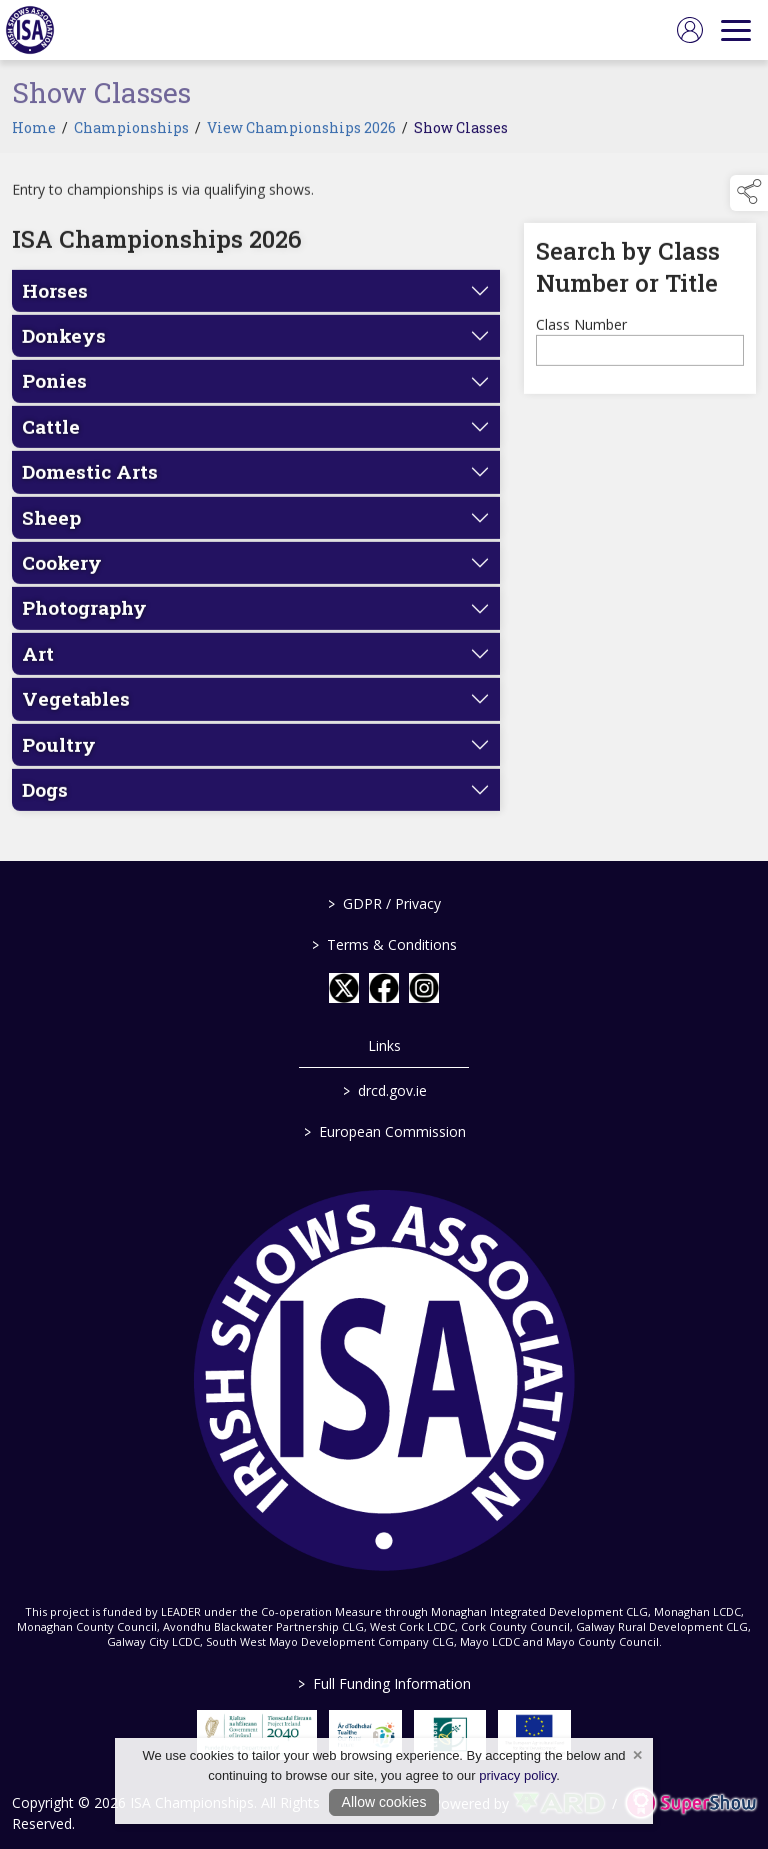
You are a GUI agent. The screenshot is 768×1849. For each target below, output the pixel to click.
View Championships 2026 (301, 141)
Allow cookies (384, 1802)
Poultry (59, 758)
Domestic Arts (90, 486)
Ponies (54, 395)
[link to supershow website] (690, 1803)
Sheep (51, 531)
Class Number (581, 338)
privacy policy (517, 1775)
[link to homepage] (30, 30)
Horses (55, 304)
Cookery (62, 577)
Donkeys (64, 350)
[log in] (690, 30)
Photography (84, 622)
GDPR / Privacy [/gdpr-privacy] (384, 903)
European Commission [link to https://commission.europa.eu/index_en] (384, 1131)
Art (38, 667)
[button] (749, 193)
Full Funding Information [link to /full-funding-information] (384, 1683)
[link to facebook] (384, 988)
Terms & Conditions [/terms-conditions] (384, 944)
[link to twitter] (344, 988)
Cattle (51, 440)
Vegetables (76, 713)
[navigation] (736, 30)
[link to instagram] (424, 988)
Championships (131, 141)
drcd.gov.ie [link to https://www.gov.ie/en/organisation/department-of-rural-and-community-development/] (384, 1090)
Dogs (45, 803)
